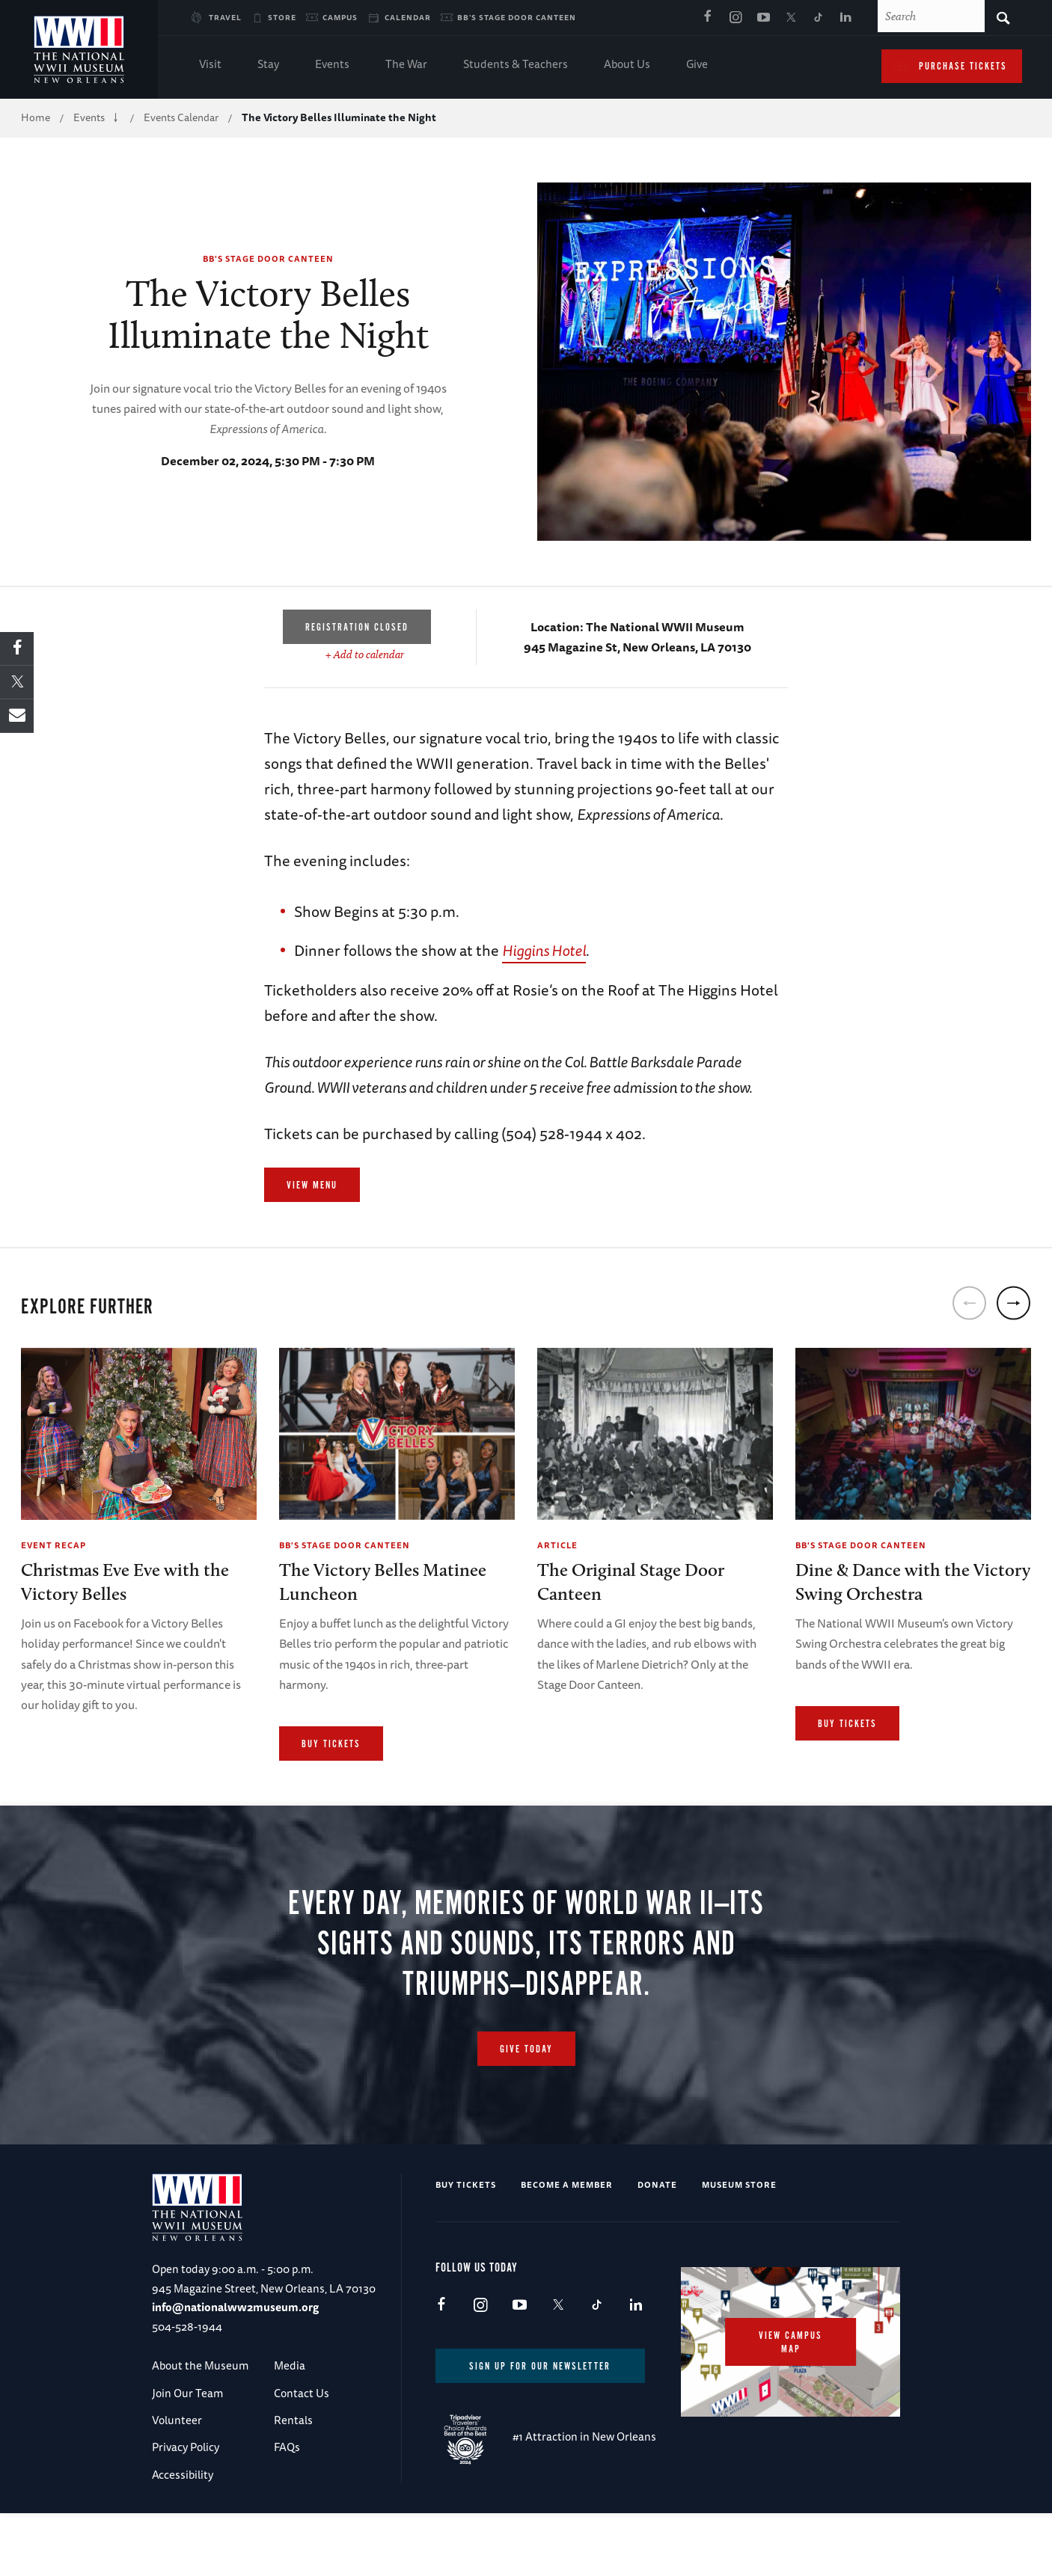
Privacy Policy (185, 2496)
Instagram (735, 18)
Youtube (763, 18)
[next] (1013, 1302)
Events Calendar (181, 117)
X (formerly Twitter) (791, 18)
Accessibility (182, 2524)
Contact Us (301, 2442)
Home (35, 117)
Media (289, 2414)
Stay (268, 65)
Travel (225, 17)
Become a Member (567, 2233)
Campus (340, 17)
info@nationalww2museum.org (235, 2356)
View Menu (312, 1185)
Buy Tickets (331, 1744)
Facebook (708, 18)
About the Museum (200, 2414)
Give (697, 65)
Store (282, 17)
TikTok (818, 18)
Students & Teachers (515, 65)
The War (406, 65)
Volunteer (177, 2469)
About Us (627, 65)
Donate (657, 2233)
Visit (210, 65)
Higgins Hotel (544, 950)
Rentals (293, 2469)
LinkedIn (846, 18)
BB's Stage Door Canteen (516, 17)
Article (557, 1545)
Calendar (408, 17)
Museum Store (739, 2233)
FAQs (287, 2496)
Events (332, 65)
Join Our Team (187, 2442)
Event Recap (53, 1545)
